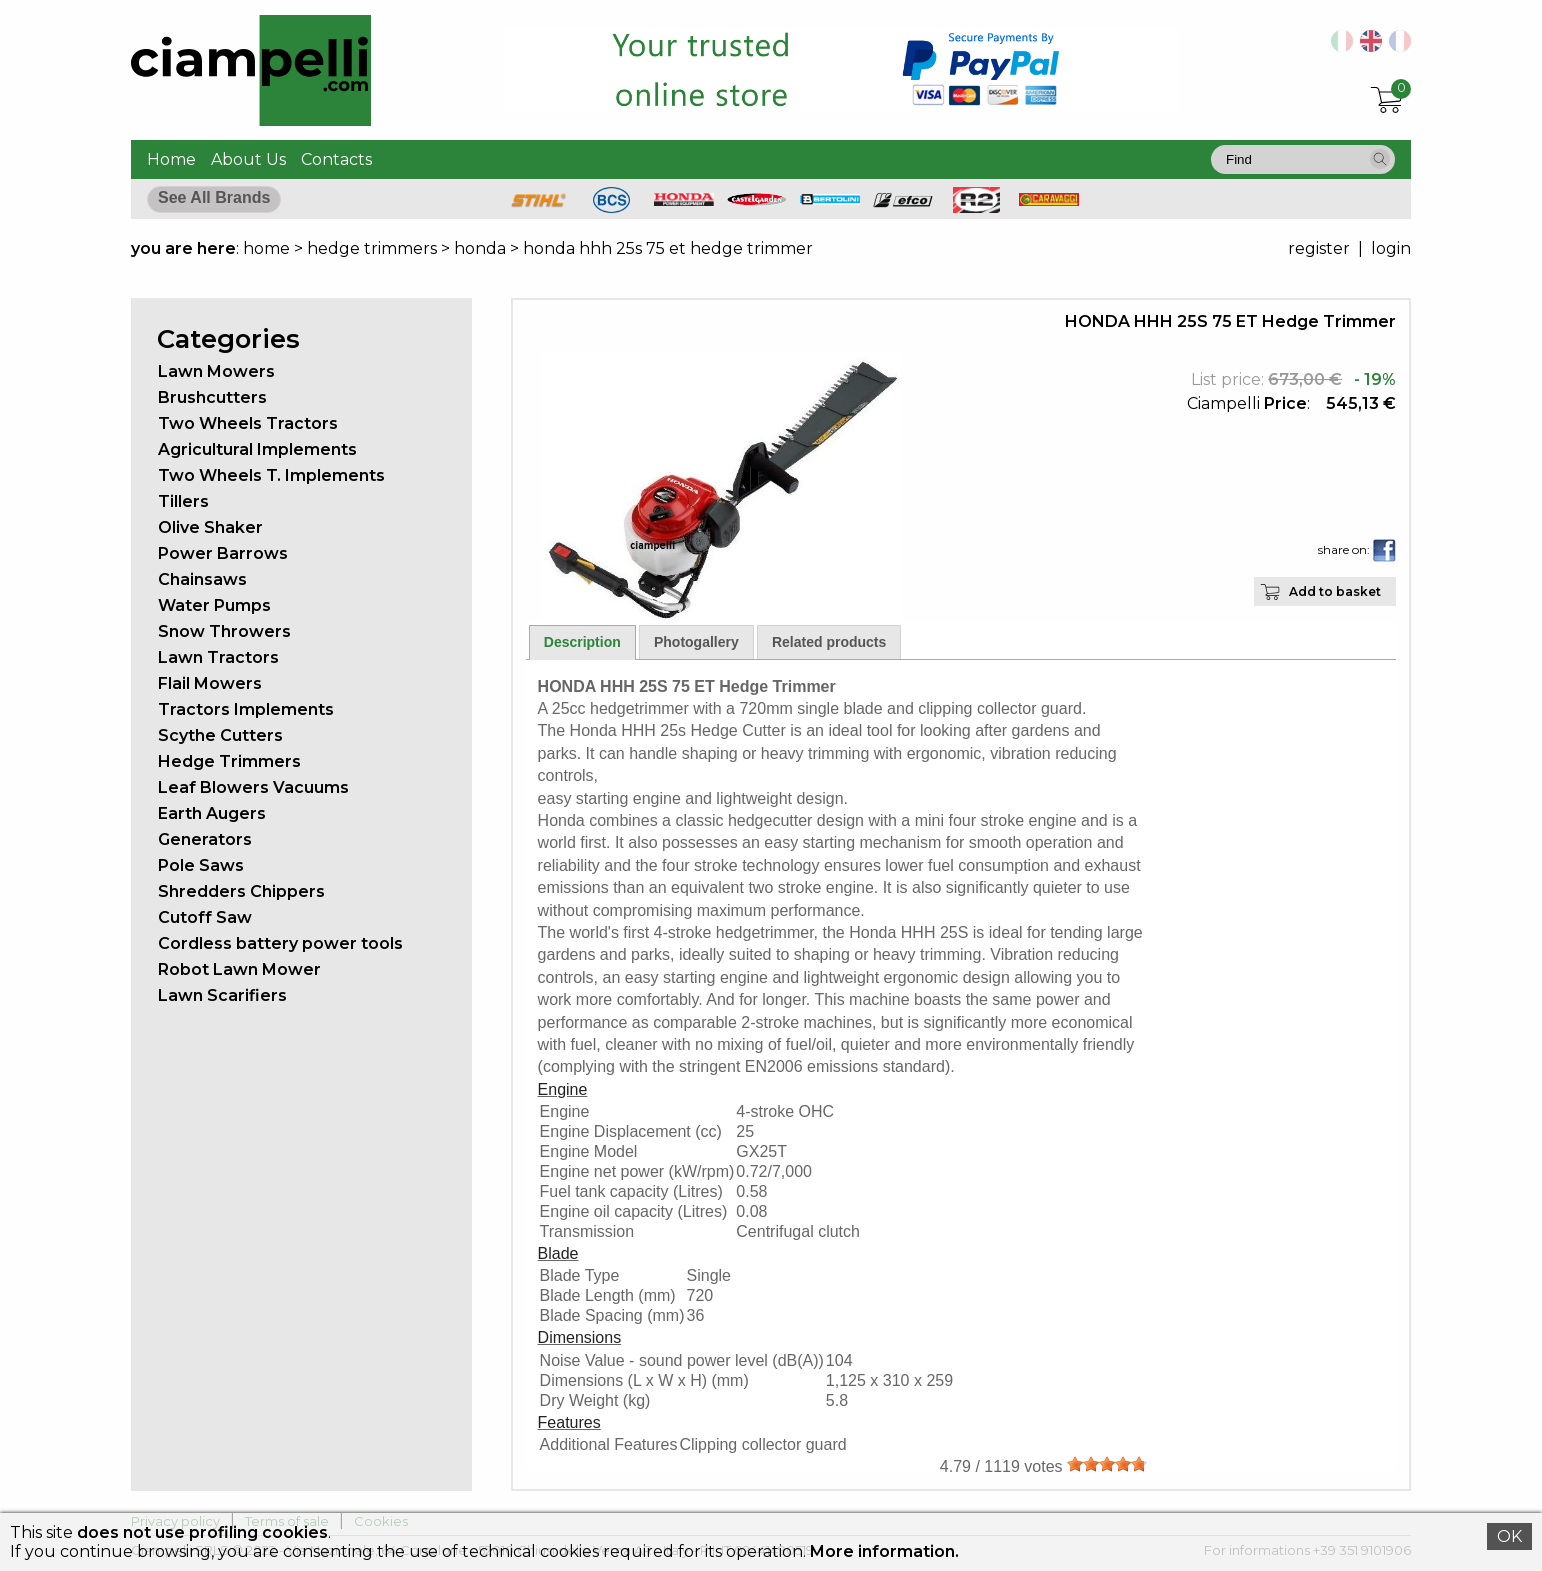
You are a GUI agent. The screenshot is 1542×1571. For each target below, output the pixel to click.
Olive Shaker (210, 527)
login (1391, 248)
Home (171, 159)
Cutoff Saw (205, 917)
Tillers (183, 501)
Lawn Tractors (218, 657)
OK (1509, 1536)
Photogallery (696, 642)
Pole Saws (201, 865)
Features (569, 1422)
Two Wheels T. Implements (271, 475)
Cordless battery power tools (280, 943)
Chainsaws (202, 579)
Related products (829, 642)
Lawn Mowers (216, 371)
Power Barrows (223, 553)
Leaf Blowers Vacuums (253, 787)
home (266, 248)
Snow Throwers (224, 631)
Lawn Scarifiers (222, 995)
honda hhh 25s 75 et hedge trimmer (668, 248)
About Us (248, 159)
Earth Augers (212, 813)
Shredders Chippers (241, 891)
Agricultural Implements (257, 449)
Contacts (336, 159)
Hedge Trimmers (229, 761)
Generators (205, 839)
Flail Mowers (210, 683)
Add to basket (1335, 591)
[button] (1380, 159)
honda (480, 248)
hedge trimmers (372, 248)
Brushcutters (212, 397)
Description (582, 642)
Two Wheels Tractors (248, 423)
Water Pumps (214, 605)
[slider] (1107, 1464)
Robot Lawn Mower (239, 969)
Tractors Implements (246, 709)
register (1319, 248)
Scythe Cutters (220, 735)
